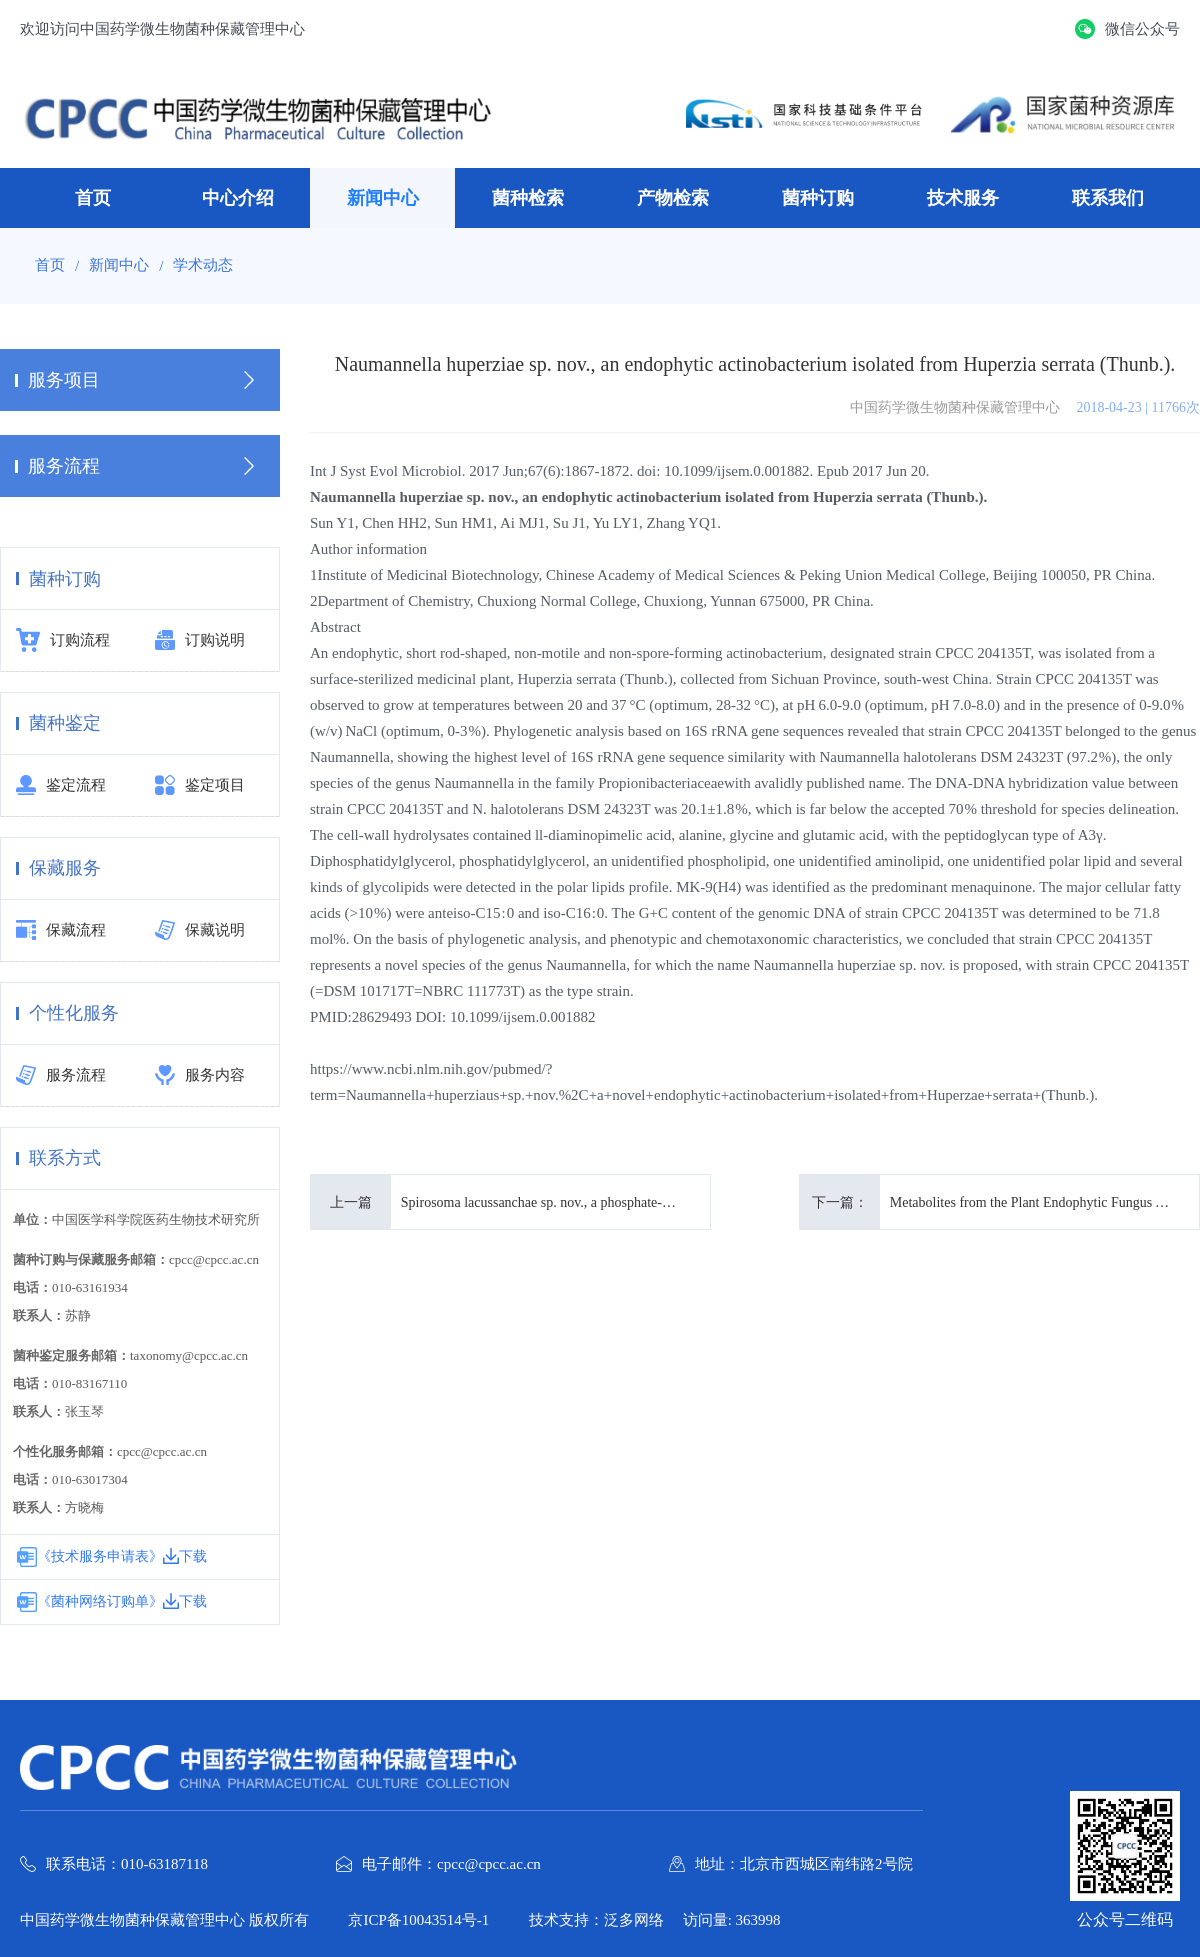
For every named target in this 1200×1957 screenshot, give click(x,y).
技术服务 (963, 198)
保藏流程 (61, 931)
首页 (93, 198)
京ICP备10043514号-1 (419, 1920)
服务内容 (200, 1076)
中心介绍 (238, 198)
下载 (185, 1556)
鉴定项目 (200, 786)
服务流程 (61, 1076)
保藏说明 (200, 931)
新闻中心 (383, 198)
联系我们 (1108, 198)
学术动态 (203, 266)
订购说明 (200, 641)
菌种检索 (528, 198)
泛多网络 (634, 1920)
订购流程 (63, 641)
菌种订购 (818, 198)
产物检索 (673, 198)
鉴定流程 (61, 786)
